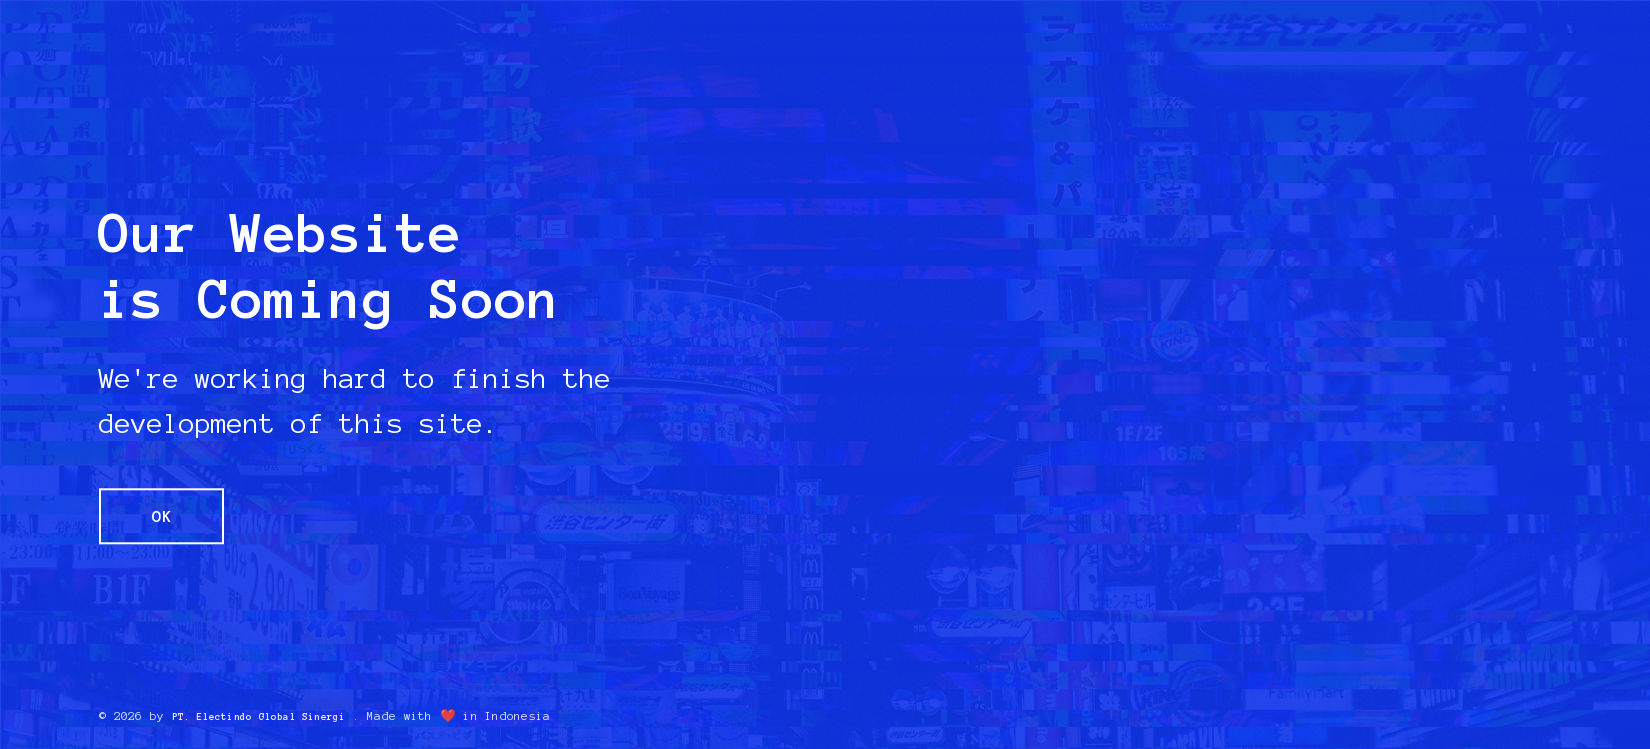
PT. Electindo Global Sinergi (273, 716)
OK (171, 515)
